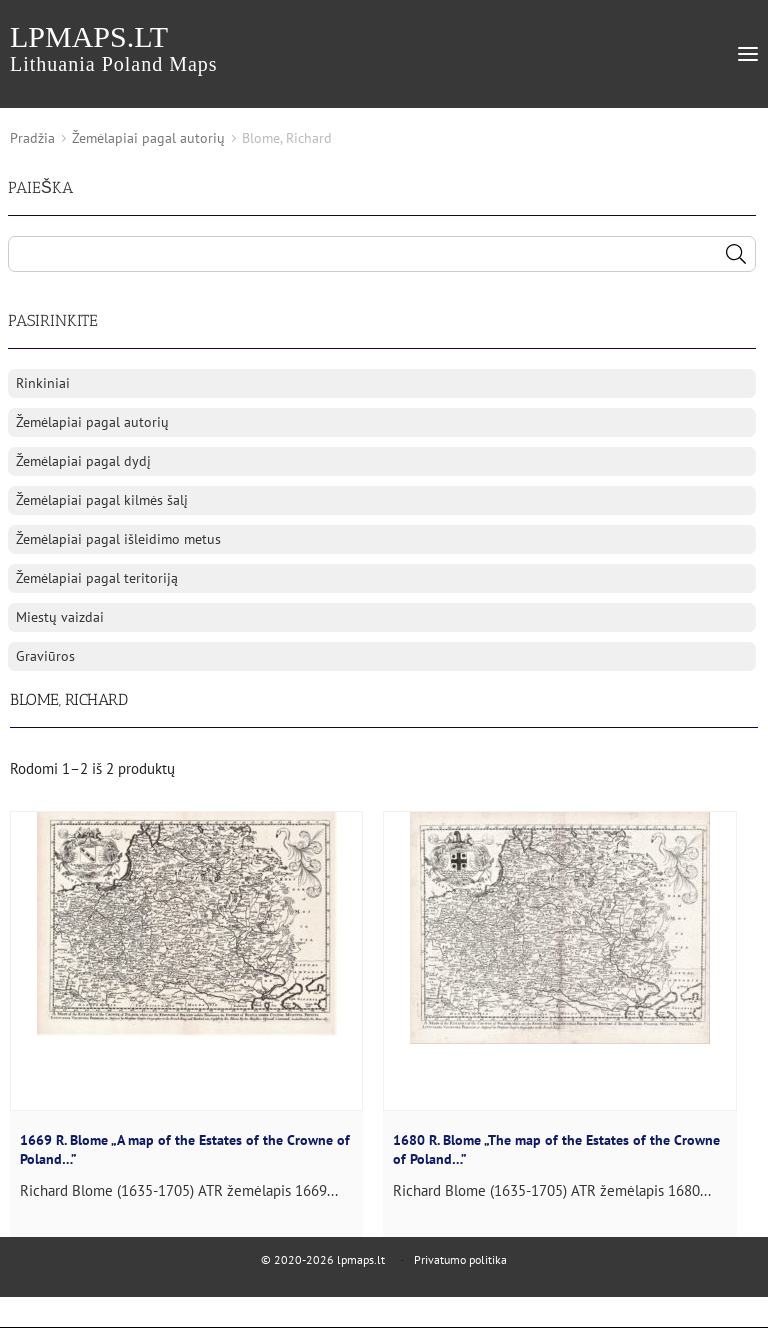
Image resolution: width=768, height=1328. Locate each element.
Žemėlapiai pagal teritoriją (97, 578)
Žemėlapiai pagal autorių (148, 138)
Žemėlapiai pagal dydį (83, 461)
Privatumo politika (460, 1259)
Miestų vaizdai (60, 617)
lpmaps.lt (114, 47)
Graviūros (45, 656)
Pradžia (32, 138)
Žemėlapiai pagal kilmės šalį (102, 500)
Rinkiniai (43, 383)
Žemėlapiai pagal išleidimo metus (118, 539)
